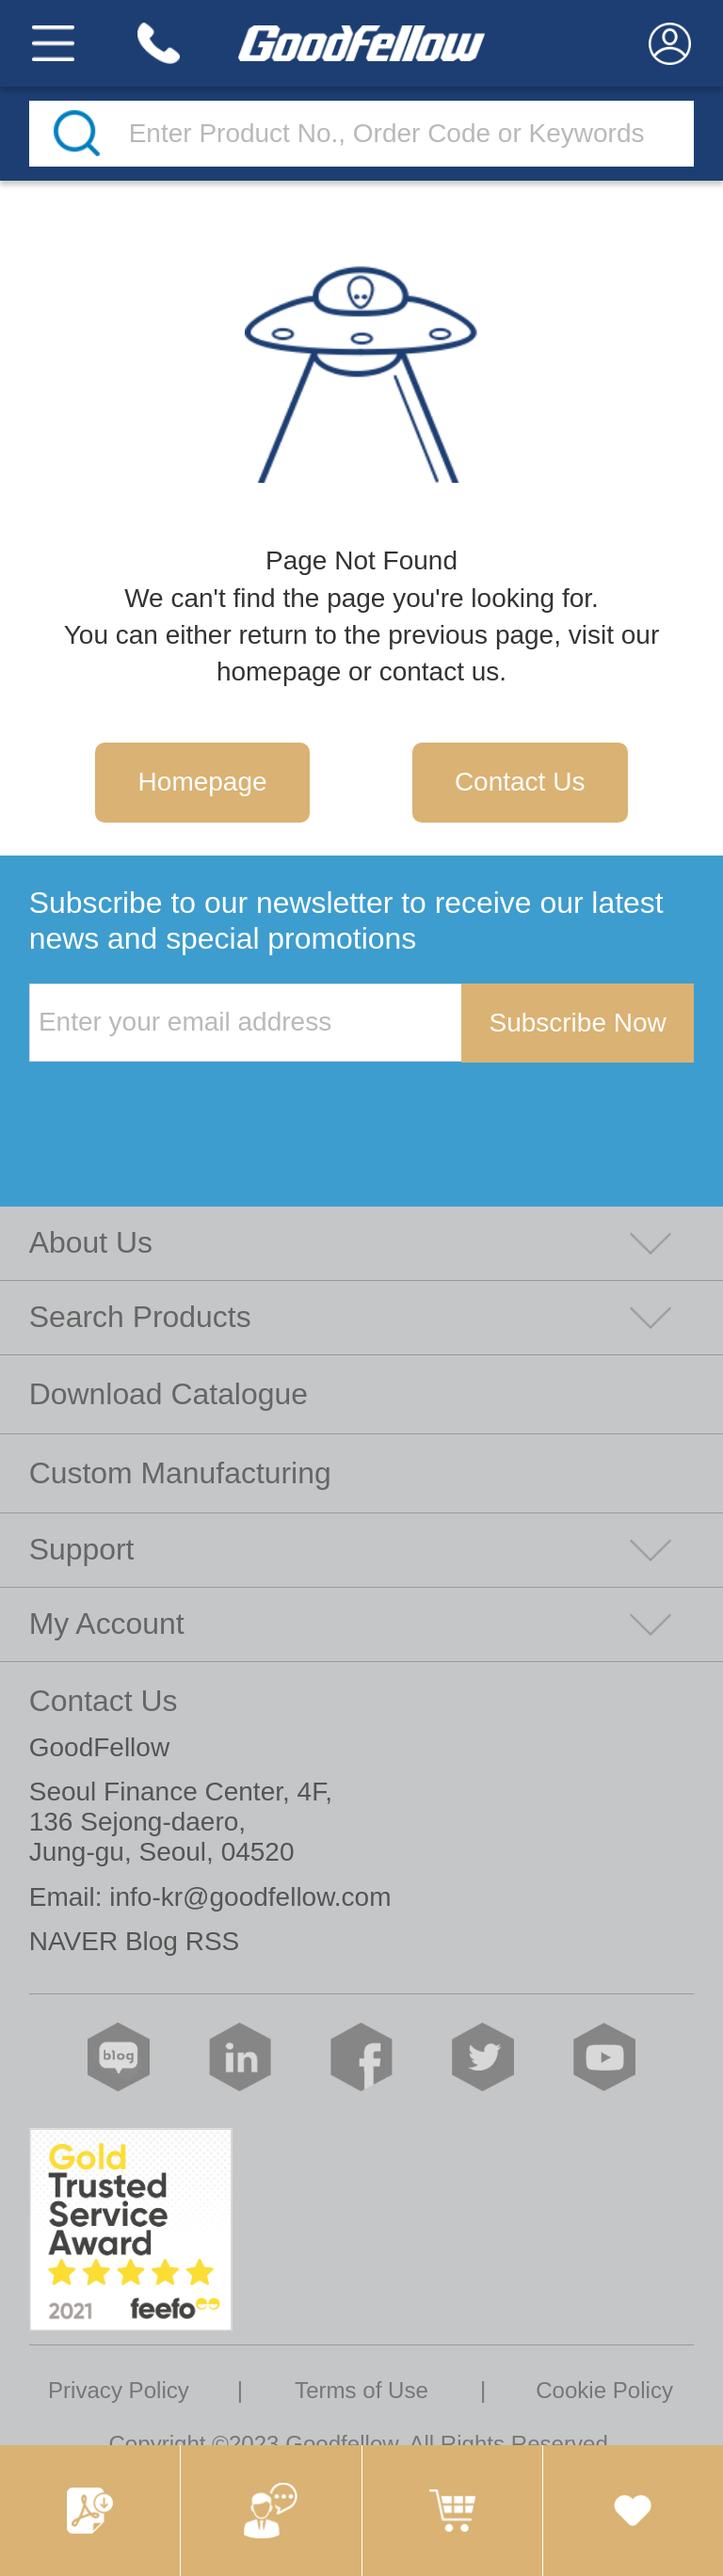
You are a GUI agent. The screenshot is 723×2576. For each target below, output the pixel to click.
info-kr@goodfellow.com (250, 1897)
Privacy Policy (118, 2390)
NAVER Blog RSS (134, 1941)
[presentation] (172, 1101)
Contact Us (520, 781)
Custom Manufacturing (180, 1473)
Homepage (202, 781)
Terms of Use (361, 2390)
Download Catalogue (168, 1394)
